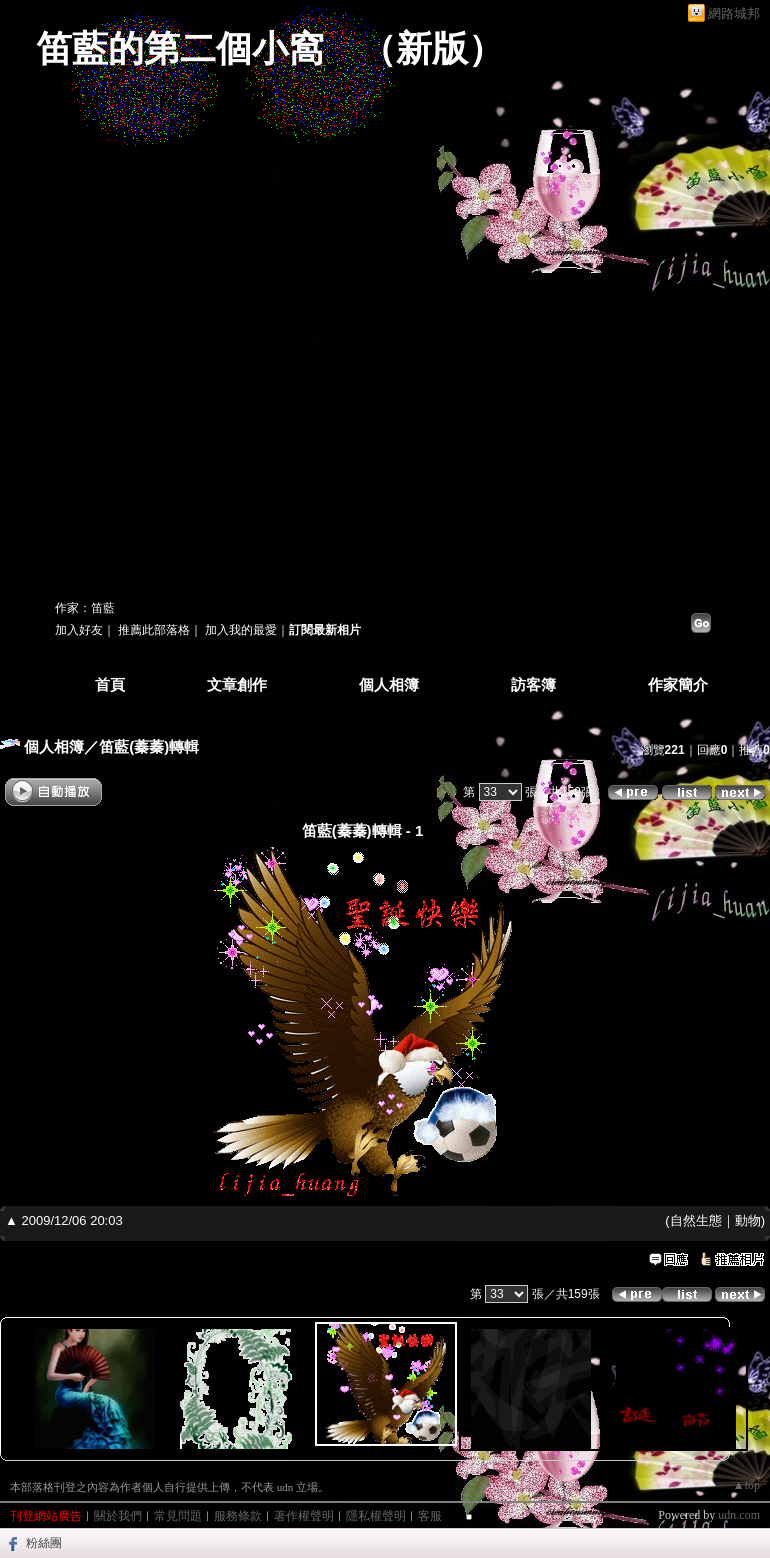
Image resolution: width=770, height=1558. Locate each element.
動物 (748, 1220)
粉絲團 (44, 1543)
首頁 (110, 685)
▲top (746, 1485)
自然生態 (696, 1220)
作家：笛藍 (85, 608)
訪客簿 (533, 685)
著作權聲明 (304, 1516)
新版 (432, 49)
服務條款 (238, 1516)
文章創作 (237, 685)
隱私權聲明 (376, 1516)
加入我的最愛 (241, 630)
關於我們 (118, 1516)
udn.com (739, 1515)
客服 (430, 1516)
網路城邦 (734, 13)
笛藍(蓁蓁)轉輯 (149, 746)
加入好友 (79, 630)
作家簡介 (678, 685)
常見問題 (178, 1516)
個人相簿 (389, 685)
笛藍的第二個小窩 (180, 49)
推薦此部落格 (154, 630)
